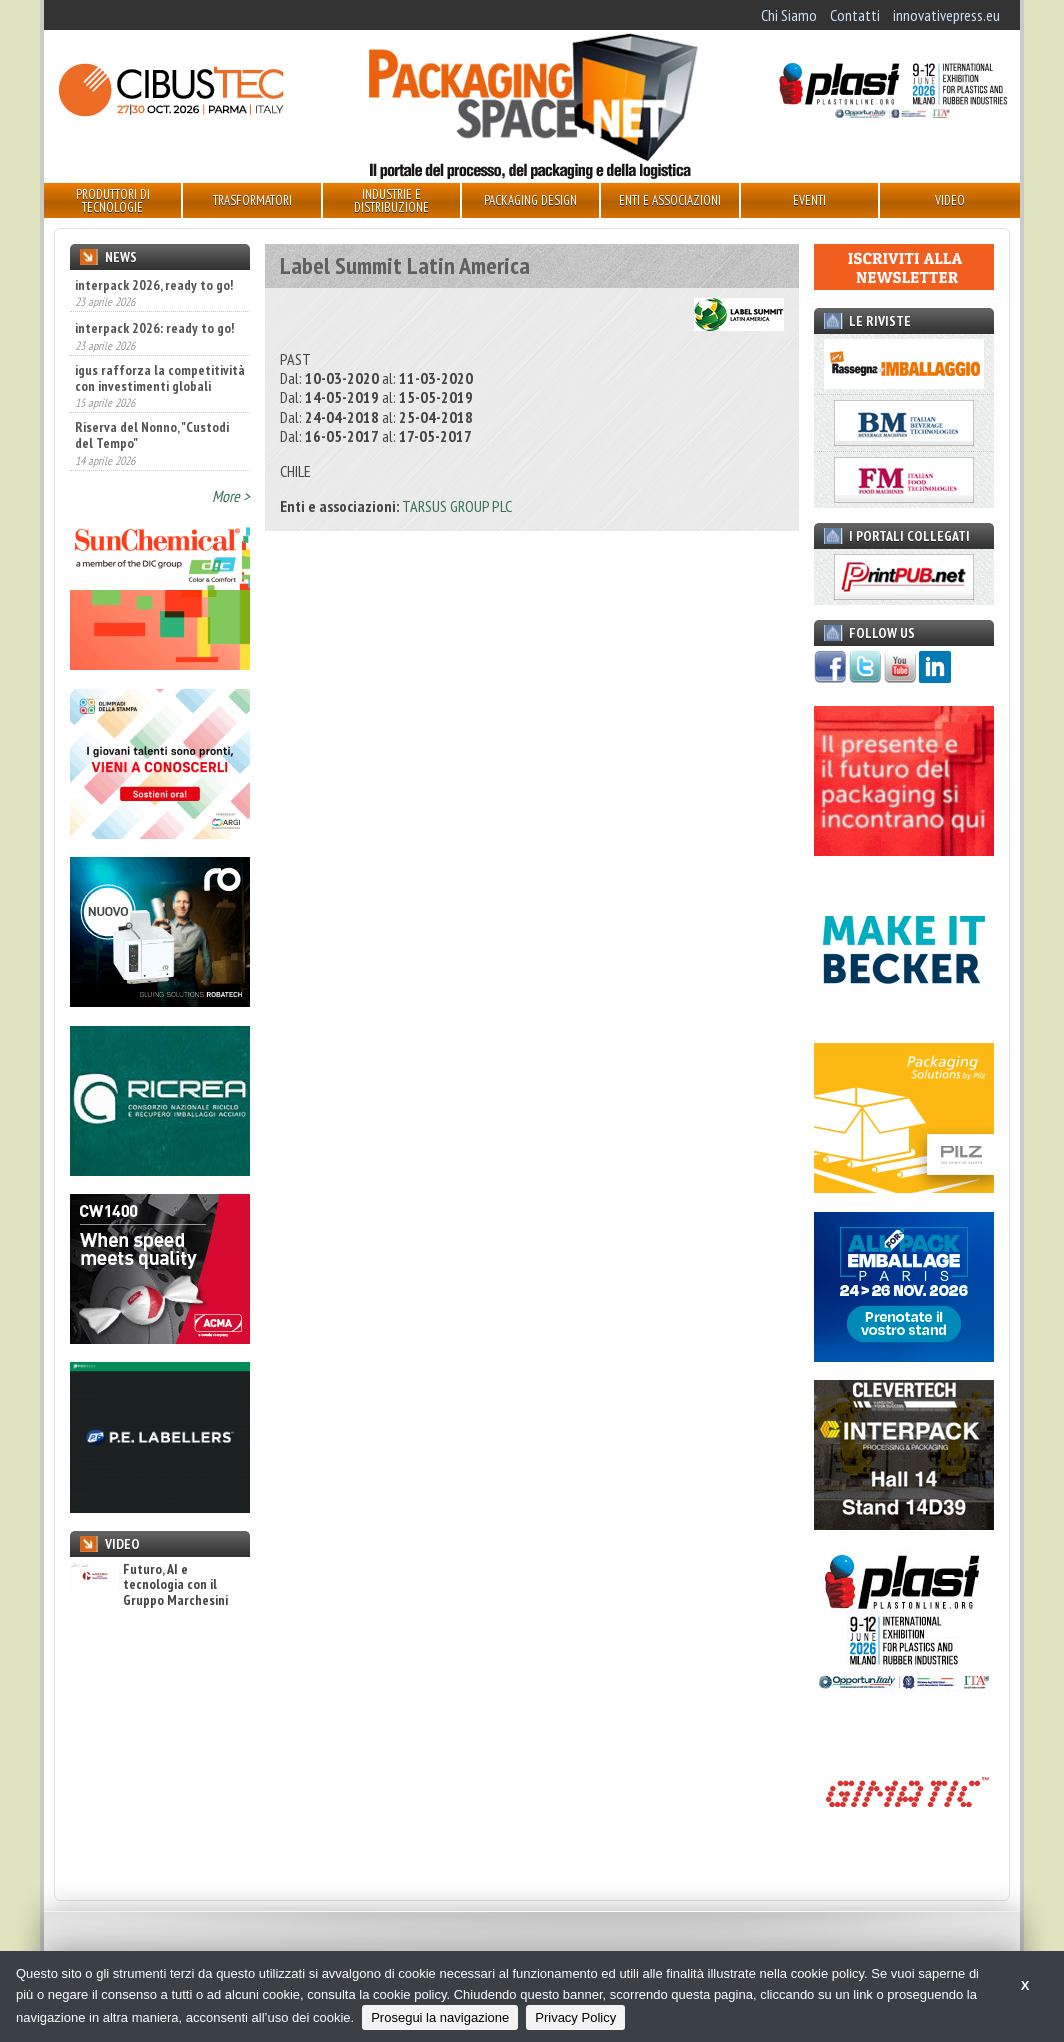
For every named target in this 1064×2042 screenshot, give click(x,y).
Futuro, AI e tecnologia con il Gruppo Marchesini (149, 1585)
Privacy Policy (575, 2017)
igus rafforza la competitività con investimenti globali (160, 378)
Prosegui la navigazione (440, 2017)
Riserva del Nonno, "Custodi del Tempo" (152, 435)
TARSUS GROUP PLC (457, 506)
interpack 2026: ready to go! (154, 328)
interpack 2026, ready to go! (154, 285)
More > (231, 496)
